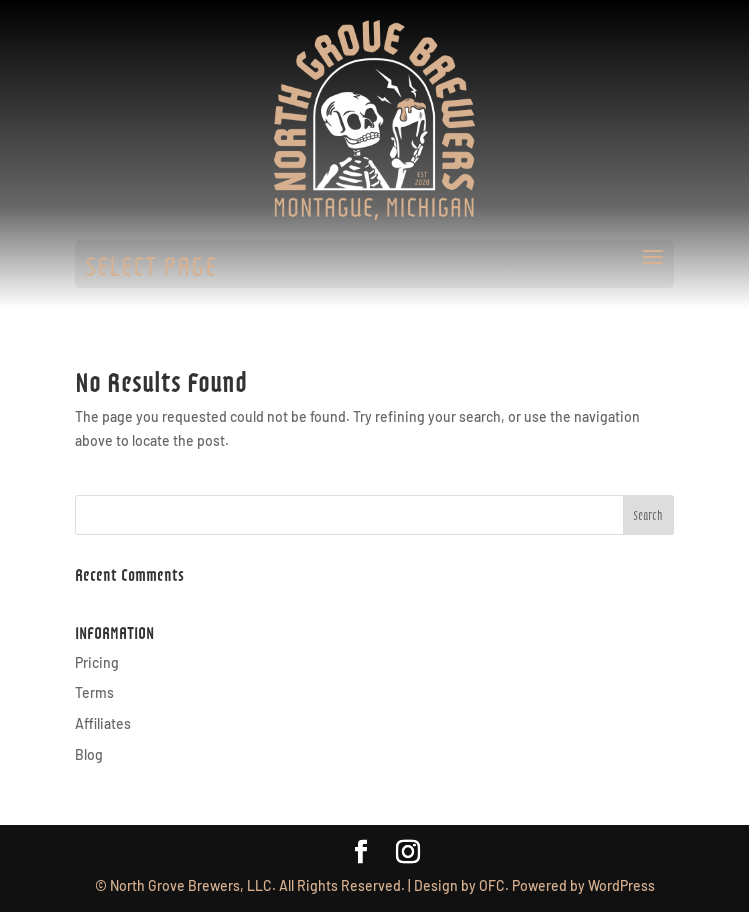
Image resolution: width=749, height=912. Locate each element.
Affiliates (103, 723)
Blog (89, 754)
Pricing (97, 662)
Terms (94, 692)
